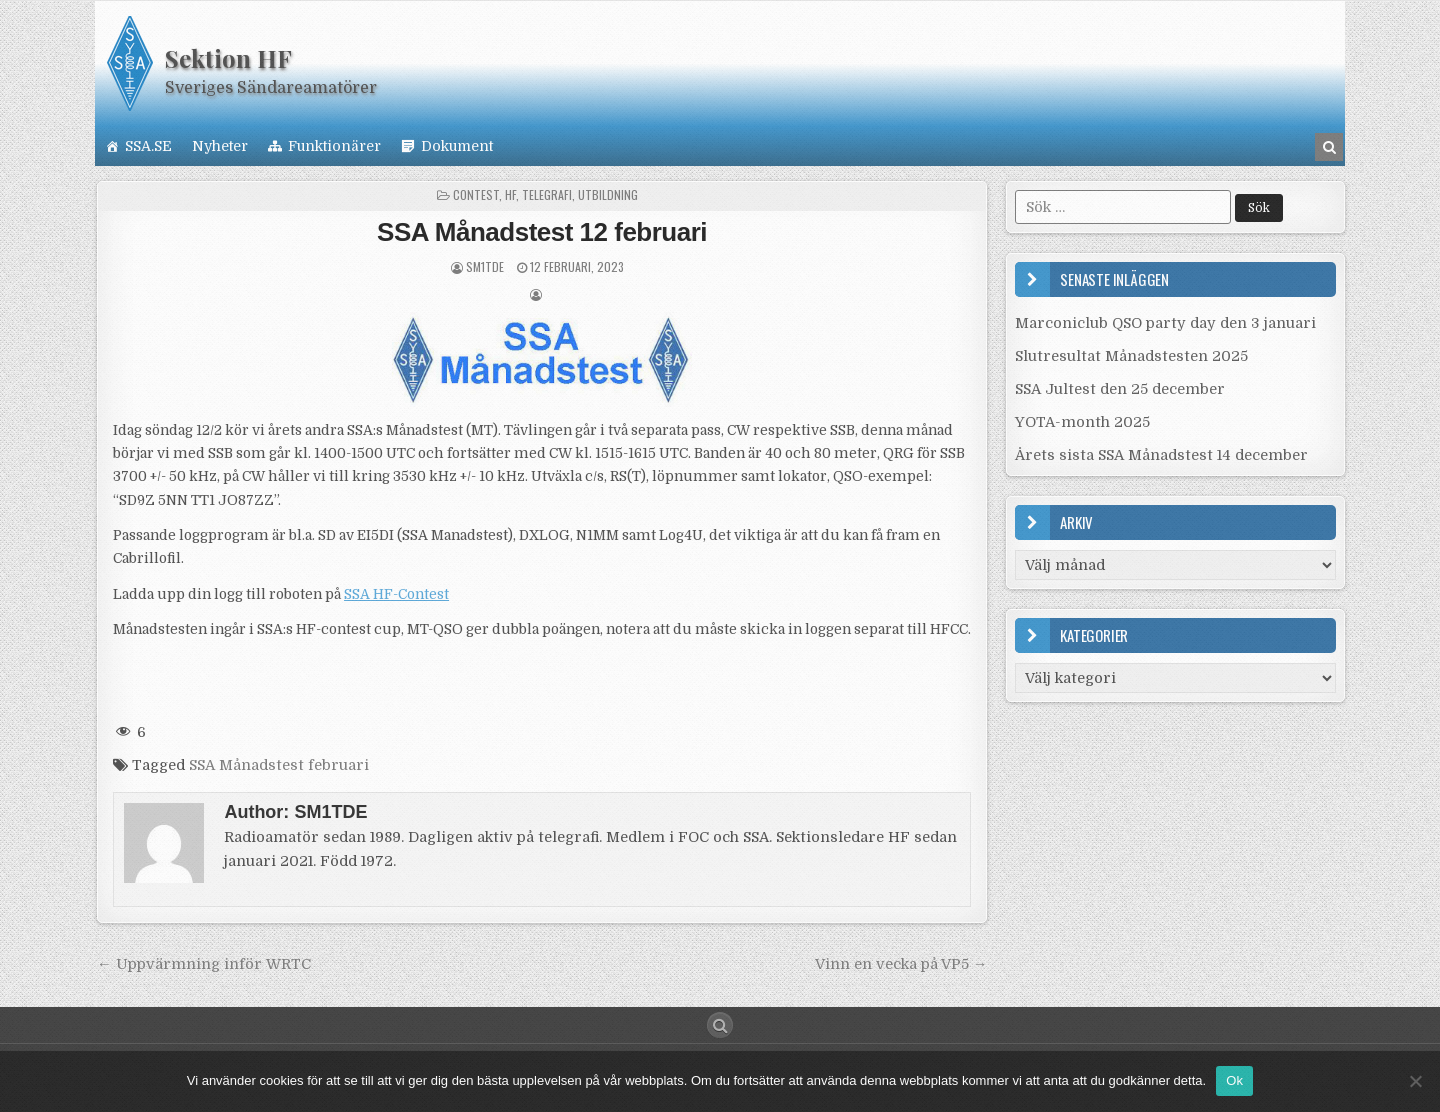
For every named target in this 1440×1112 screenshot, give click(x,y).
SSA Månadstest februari (279, 765)
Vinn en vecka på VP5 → (901, 964)
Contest (476, 194)
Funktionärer (334, 146)
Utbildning (608, 194)
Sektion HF (228, 58)
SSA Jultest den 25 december (1120, 389)
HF (510, 194)
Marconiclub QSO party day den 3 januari (1165, 323)
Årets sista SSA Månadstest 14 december (1161, 455)
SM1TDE (485, 266)
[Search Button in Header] (1329, 147)
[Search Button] (720, 1025)
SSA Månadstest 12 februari (542, 232)
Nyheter (220, 146)
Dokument (457, 146)
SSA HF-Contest (396, 594)
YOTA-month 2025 (1082, 422)
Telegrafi (547, 194)
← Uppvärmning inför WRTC (203, 964)
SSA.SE (148, 146)
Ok (1234, 1080)
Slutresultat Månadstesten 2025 (1131, 356)
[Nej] (1415, 1081)
